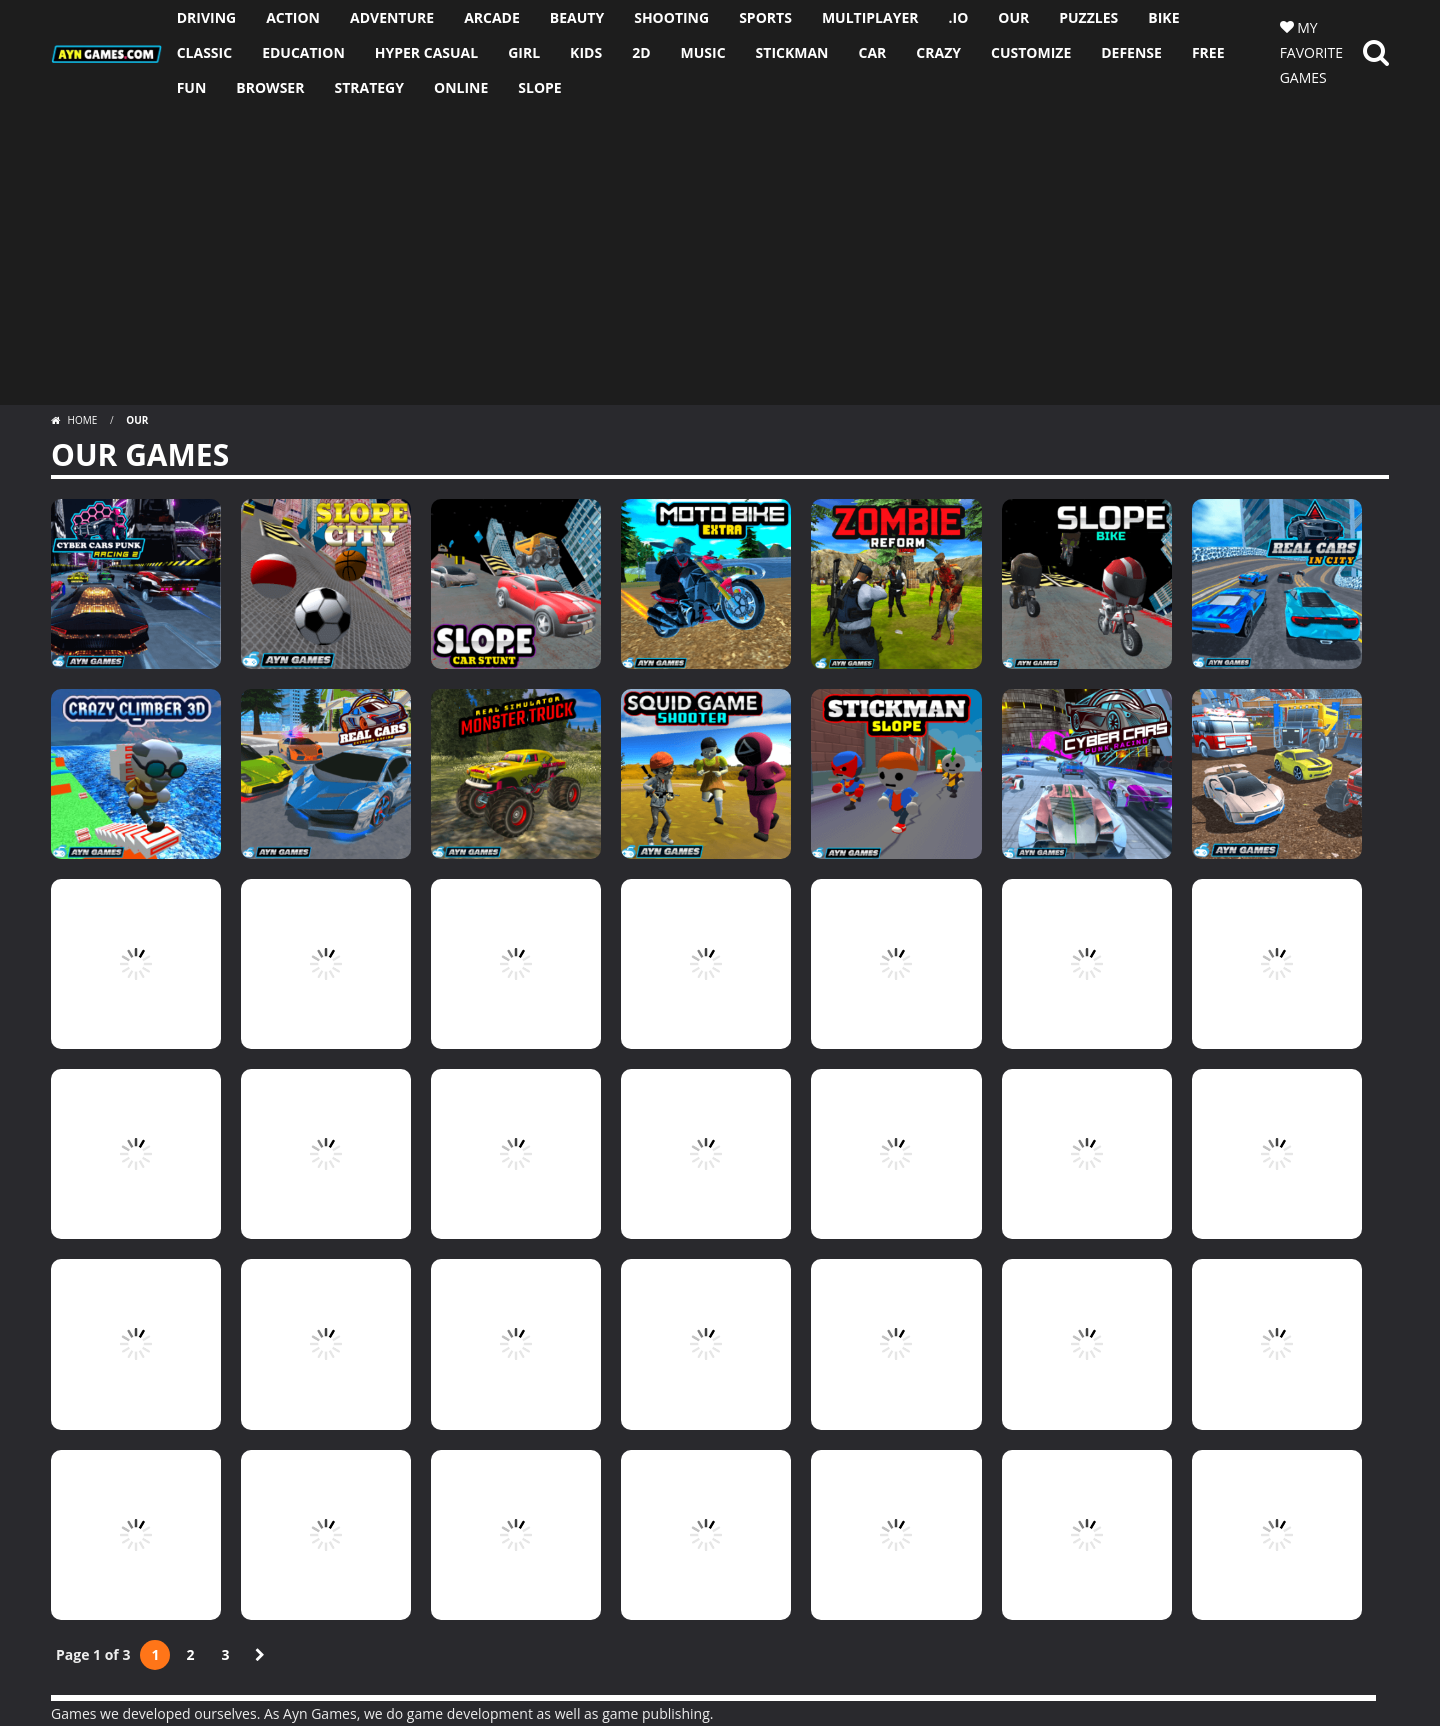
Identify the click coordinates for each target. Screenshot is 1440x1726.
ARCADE (492, 17)
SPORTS (765, 17)
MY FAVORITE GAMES (1311, 52)
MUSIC (703, 52)
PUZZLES (1088, 17)
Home (82, 420)
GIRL (524, 52)
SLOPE (539, 87)
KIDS (586, 52)
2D (641, 52)
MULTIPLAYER (870, 17)
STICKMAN (792, 52)
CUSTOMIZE (1031, 52)
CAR (872, 52)
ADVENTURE (392, 17)
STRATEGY (369, 87)
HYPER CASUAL (426, 52)
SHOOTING (671, 17)
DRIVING (207, 17)
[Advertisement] (720, 255)
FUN (192, 87)
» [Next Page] (260, 1655)
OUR (1013, 17)
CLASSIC (204, 52)
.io (959, 17)
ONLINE (461, 87)
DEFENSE (1131, 52)
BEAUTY (577, 17)
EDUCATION (303, 52)
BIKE (1163, 17)
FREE (1208, 52)
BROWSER (270, 87)
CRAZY (938, 52)
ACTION (293, 17)
